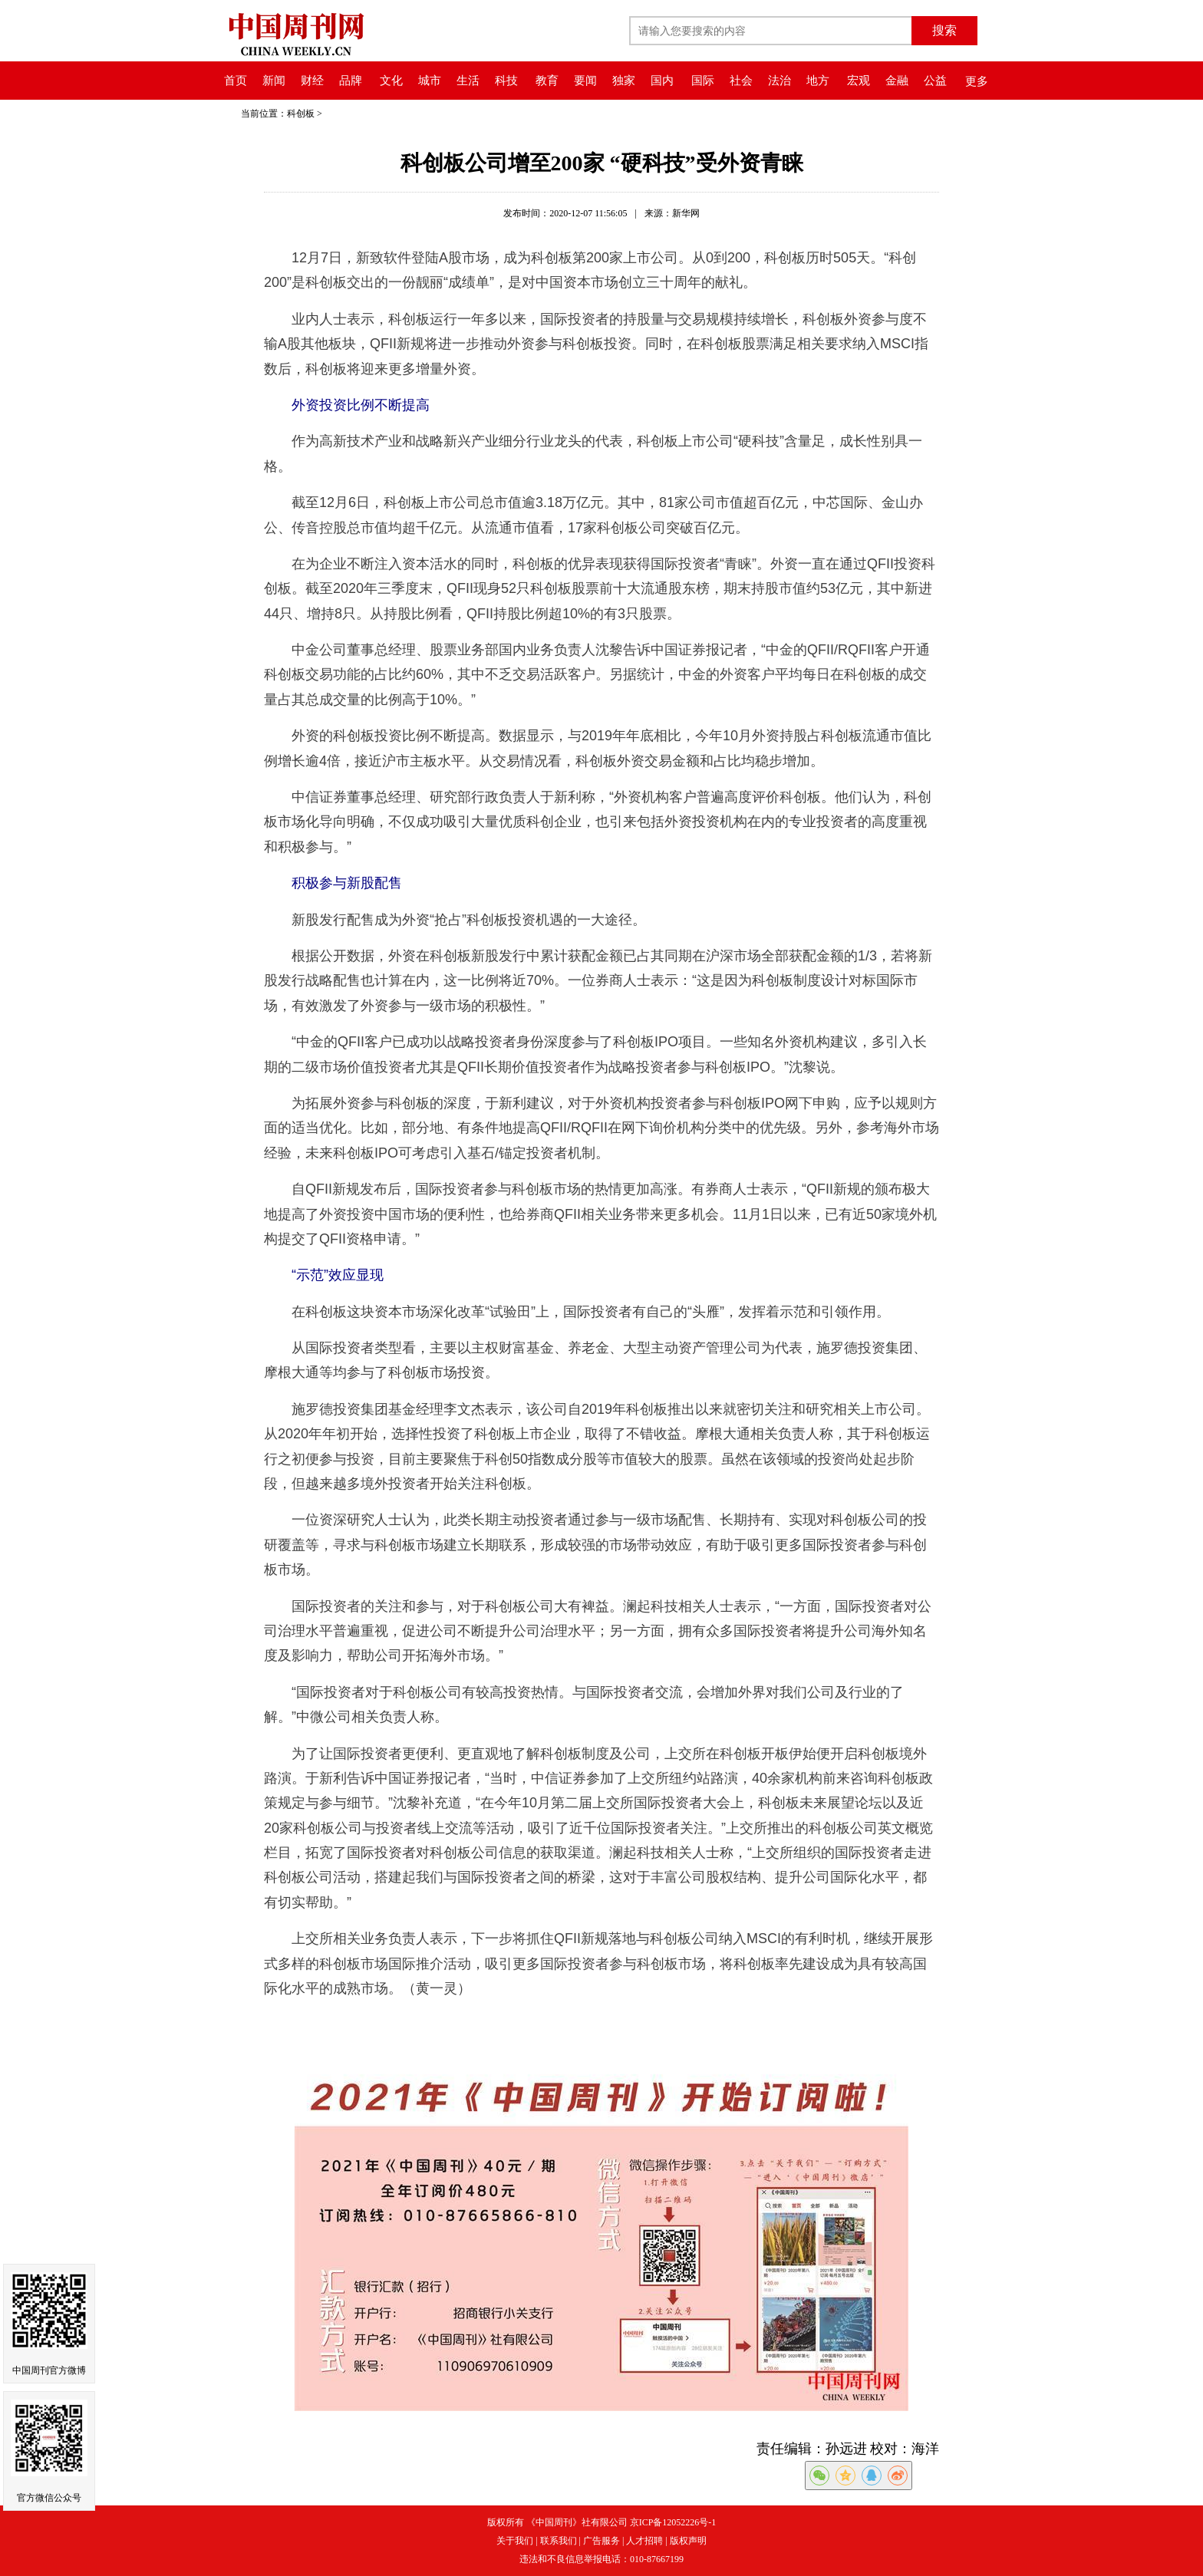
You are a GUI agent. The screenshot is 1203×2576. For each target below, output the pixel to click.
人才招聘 (644, 2540)
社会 (741, 80)
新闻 (273, 80)
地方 (817, 80)
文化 (391, 80)
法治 (779, 80)
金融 (896, 80)
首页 (235, 80)
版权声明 (688, 2540)
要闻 (585, 80)
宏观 (858, 80)
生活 (468, 80)
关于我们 (514, 2540)
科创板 (301, 113)
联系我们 (558, 2540)
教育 (547, 80)
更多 (976, 81)
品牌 (350, 80)
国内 (662, 80)
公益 (935, 80)
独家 (623, 80)
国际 (702, 80)
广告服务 (601, 2540)
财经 (312, 80)
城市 (429, 80)
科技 (506, 80)
